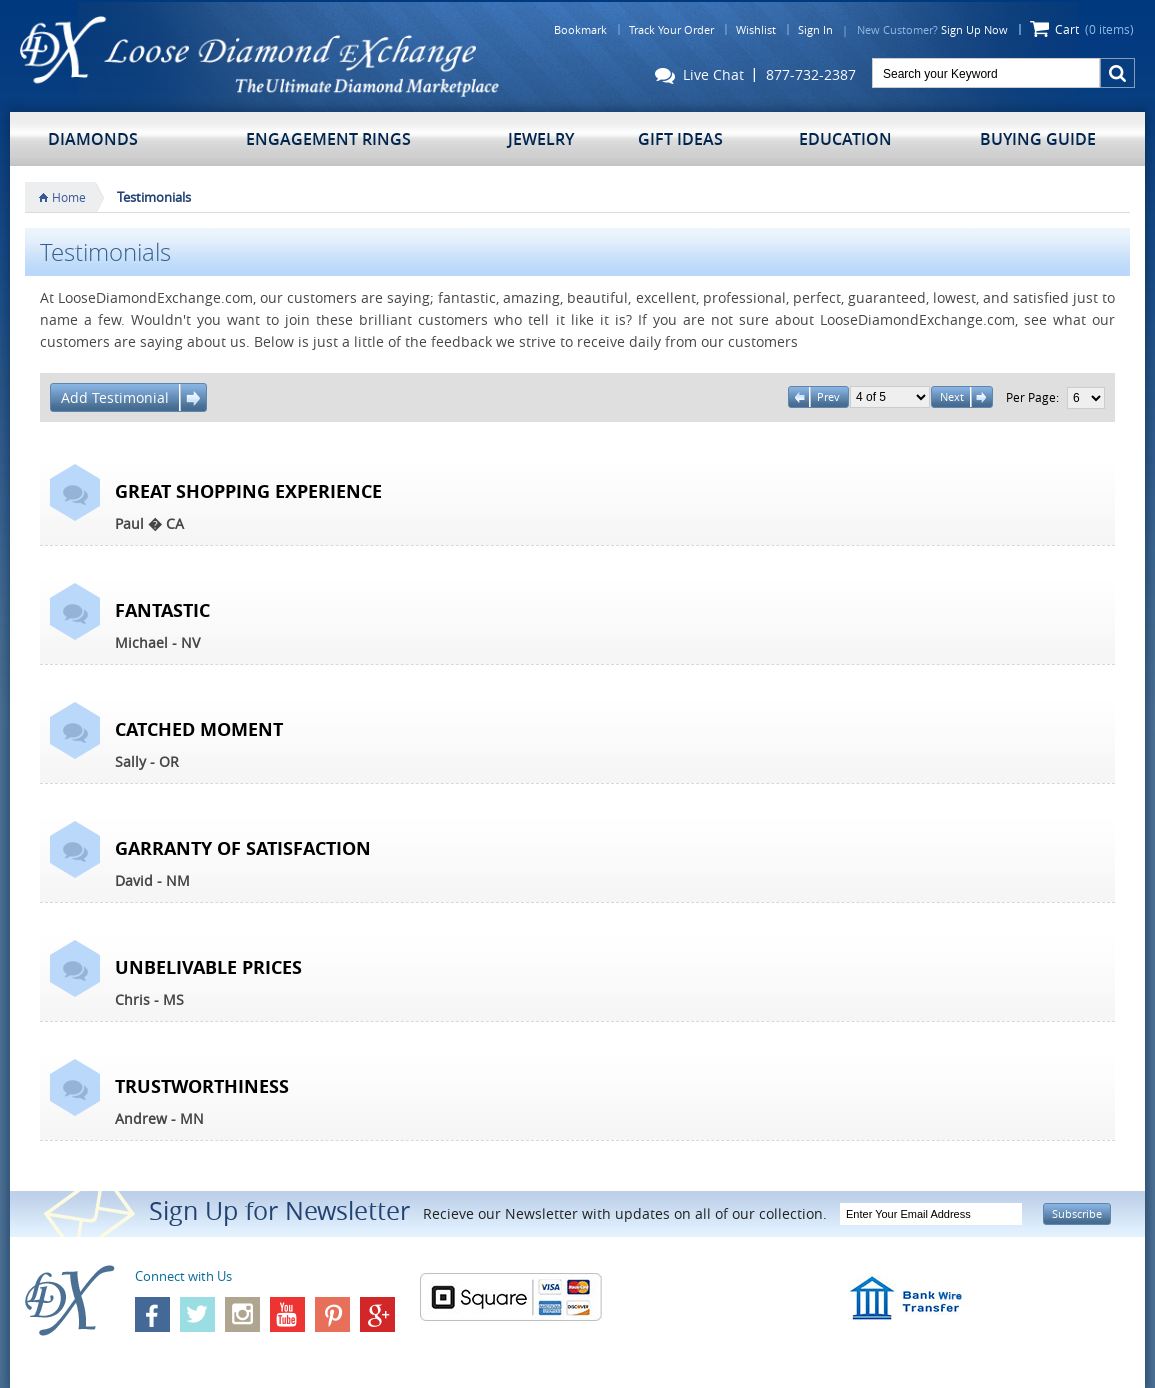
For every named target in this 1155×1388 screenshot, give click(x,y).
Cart (1094, 29)
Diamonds (93, 139)
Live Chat (699, 76)
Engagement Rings (328, 139)
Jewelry (541, 139)
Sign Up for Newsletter (279, 1210)
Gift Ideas (680, 139)
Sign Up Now (974, 29)
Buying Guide (1038, 139)
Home (69, 197)
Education (845, 139)
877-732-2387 (811, 75)
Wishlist (756, 29)
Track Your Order (671, 29)
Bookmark (580, 29)
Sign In (815, 29)
